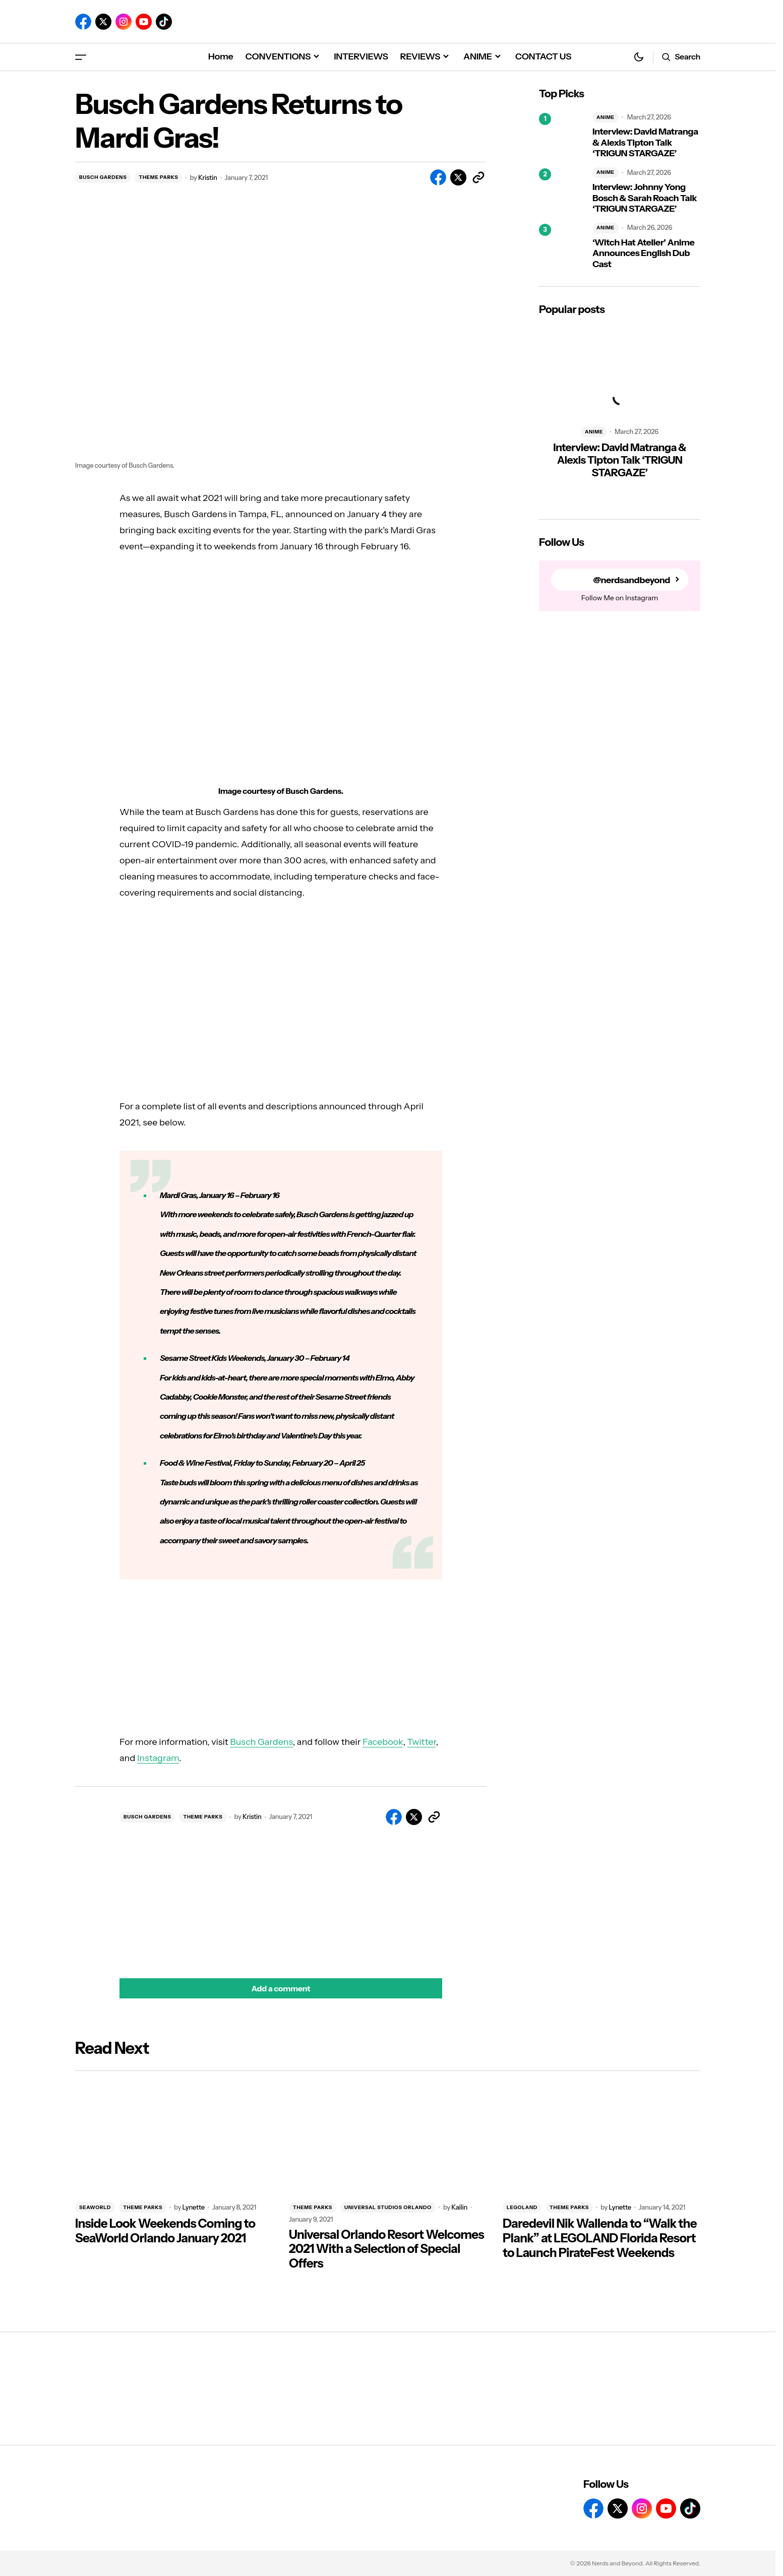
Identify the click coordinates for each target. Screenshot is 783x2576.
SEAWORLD (95, 2207)
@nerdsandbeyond (631, 580)
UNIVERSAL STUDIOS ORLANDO (388, 2207)
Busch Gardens (261, 1741)
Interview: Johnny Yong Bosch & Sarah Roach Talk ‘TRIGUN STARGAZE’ (644, 198)
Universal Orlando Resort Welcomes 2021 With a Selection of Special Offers (386, 2249)
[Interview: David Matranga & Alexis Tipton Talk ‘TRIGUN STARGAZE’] (561, 135)
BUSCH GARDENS (103, 177)
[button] (81, 57)
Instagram (158, 1758)
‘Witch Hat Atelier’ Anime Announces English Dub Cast (643, 253)
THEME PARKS (158, 177)
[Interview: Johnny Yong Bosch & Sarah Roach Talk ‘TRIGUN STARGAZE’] (561, 191)
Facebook (383, 1741)
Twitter (421, 1741)
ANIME (605, 117)
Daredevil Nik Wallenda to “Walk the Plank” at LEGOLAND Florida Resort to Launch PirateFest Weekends (600, 2238)
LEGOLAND (522, 2207)
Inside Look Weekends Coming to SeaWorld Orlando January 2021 (165, 2231)
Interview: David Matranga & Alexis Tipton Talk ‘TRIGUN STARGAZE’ (645, 143)
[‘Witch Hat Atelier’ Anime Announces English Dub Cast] (561, 246)
